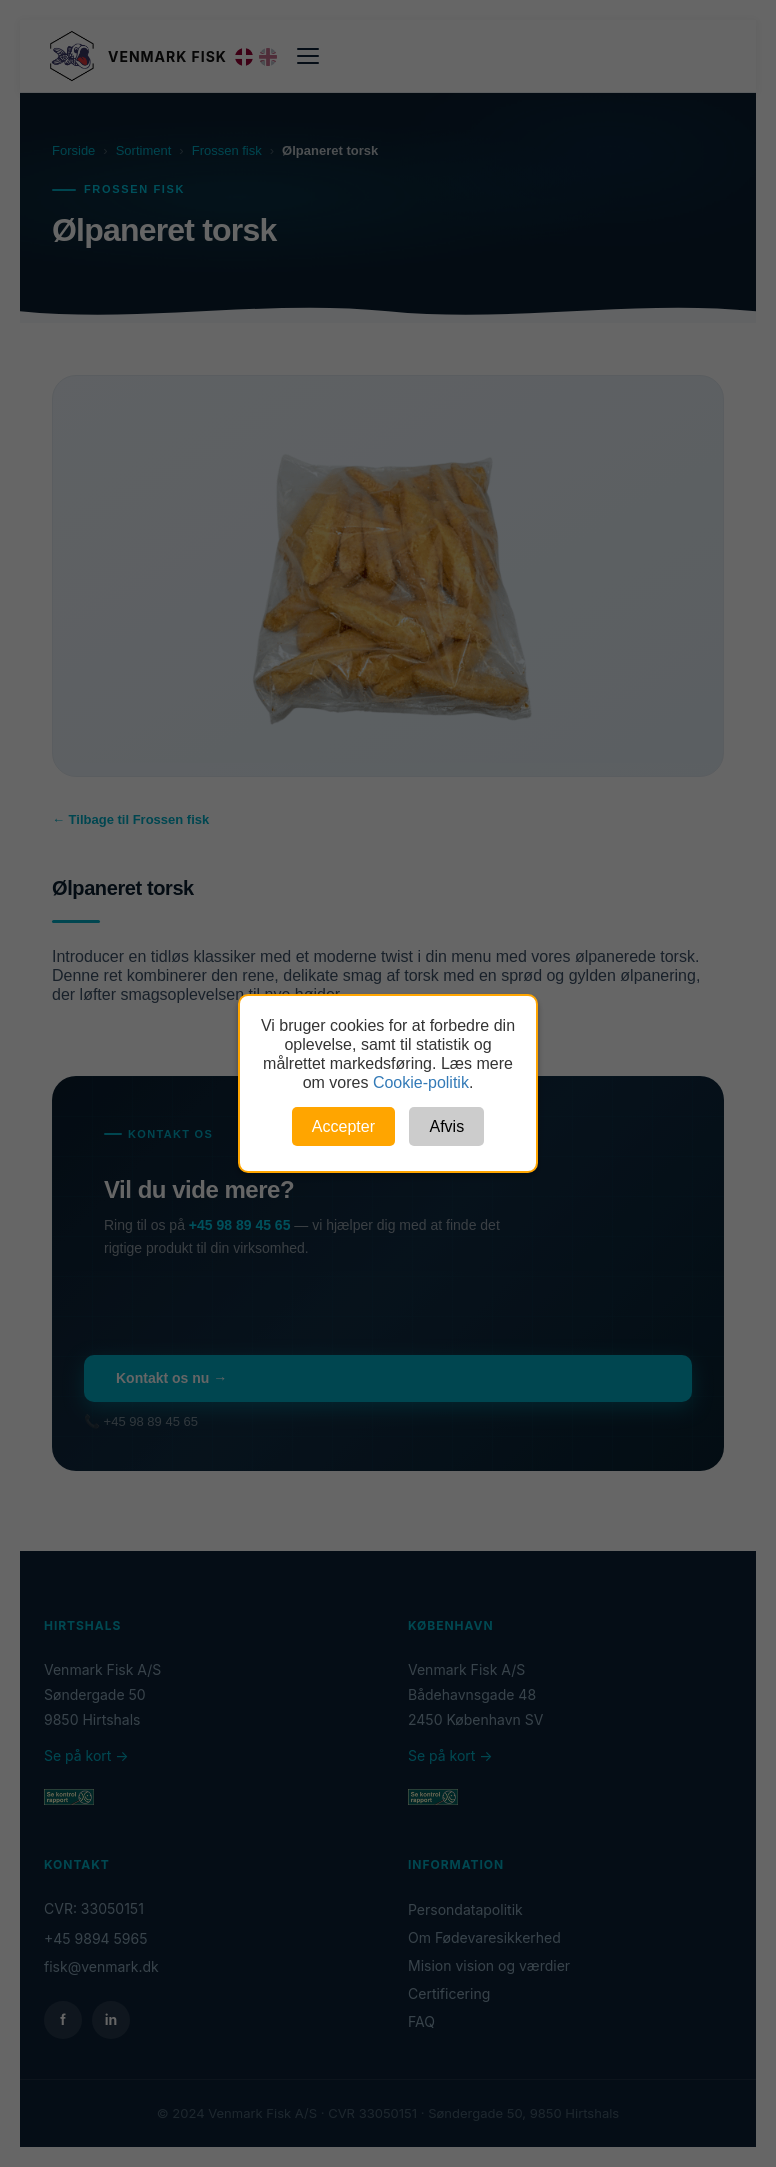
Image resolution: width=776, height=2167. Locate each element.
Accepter (343, 1126)
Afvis (446, 1126)
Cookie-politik (421, 1082)
